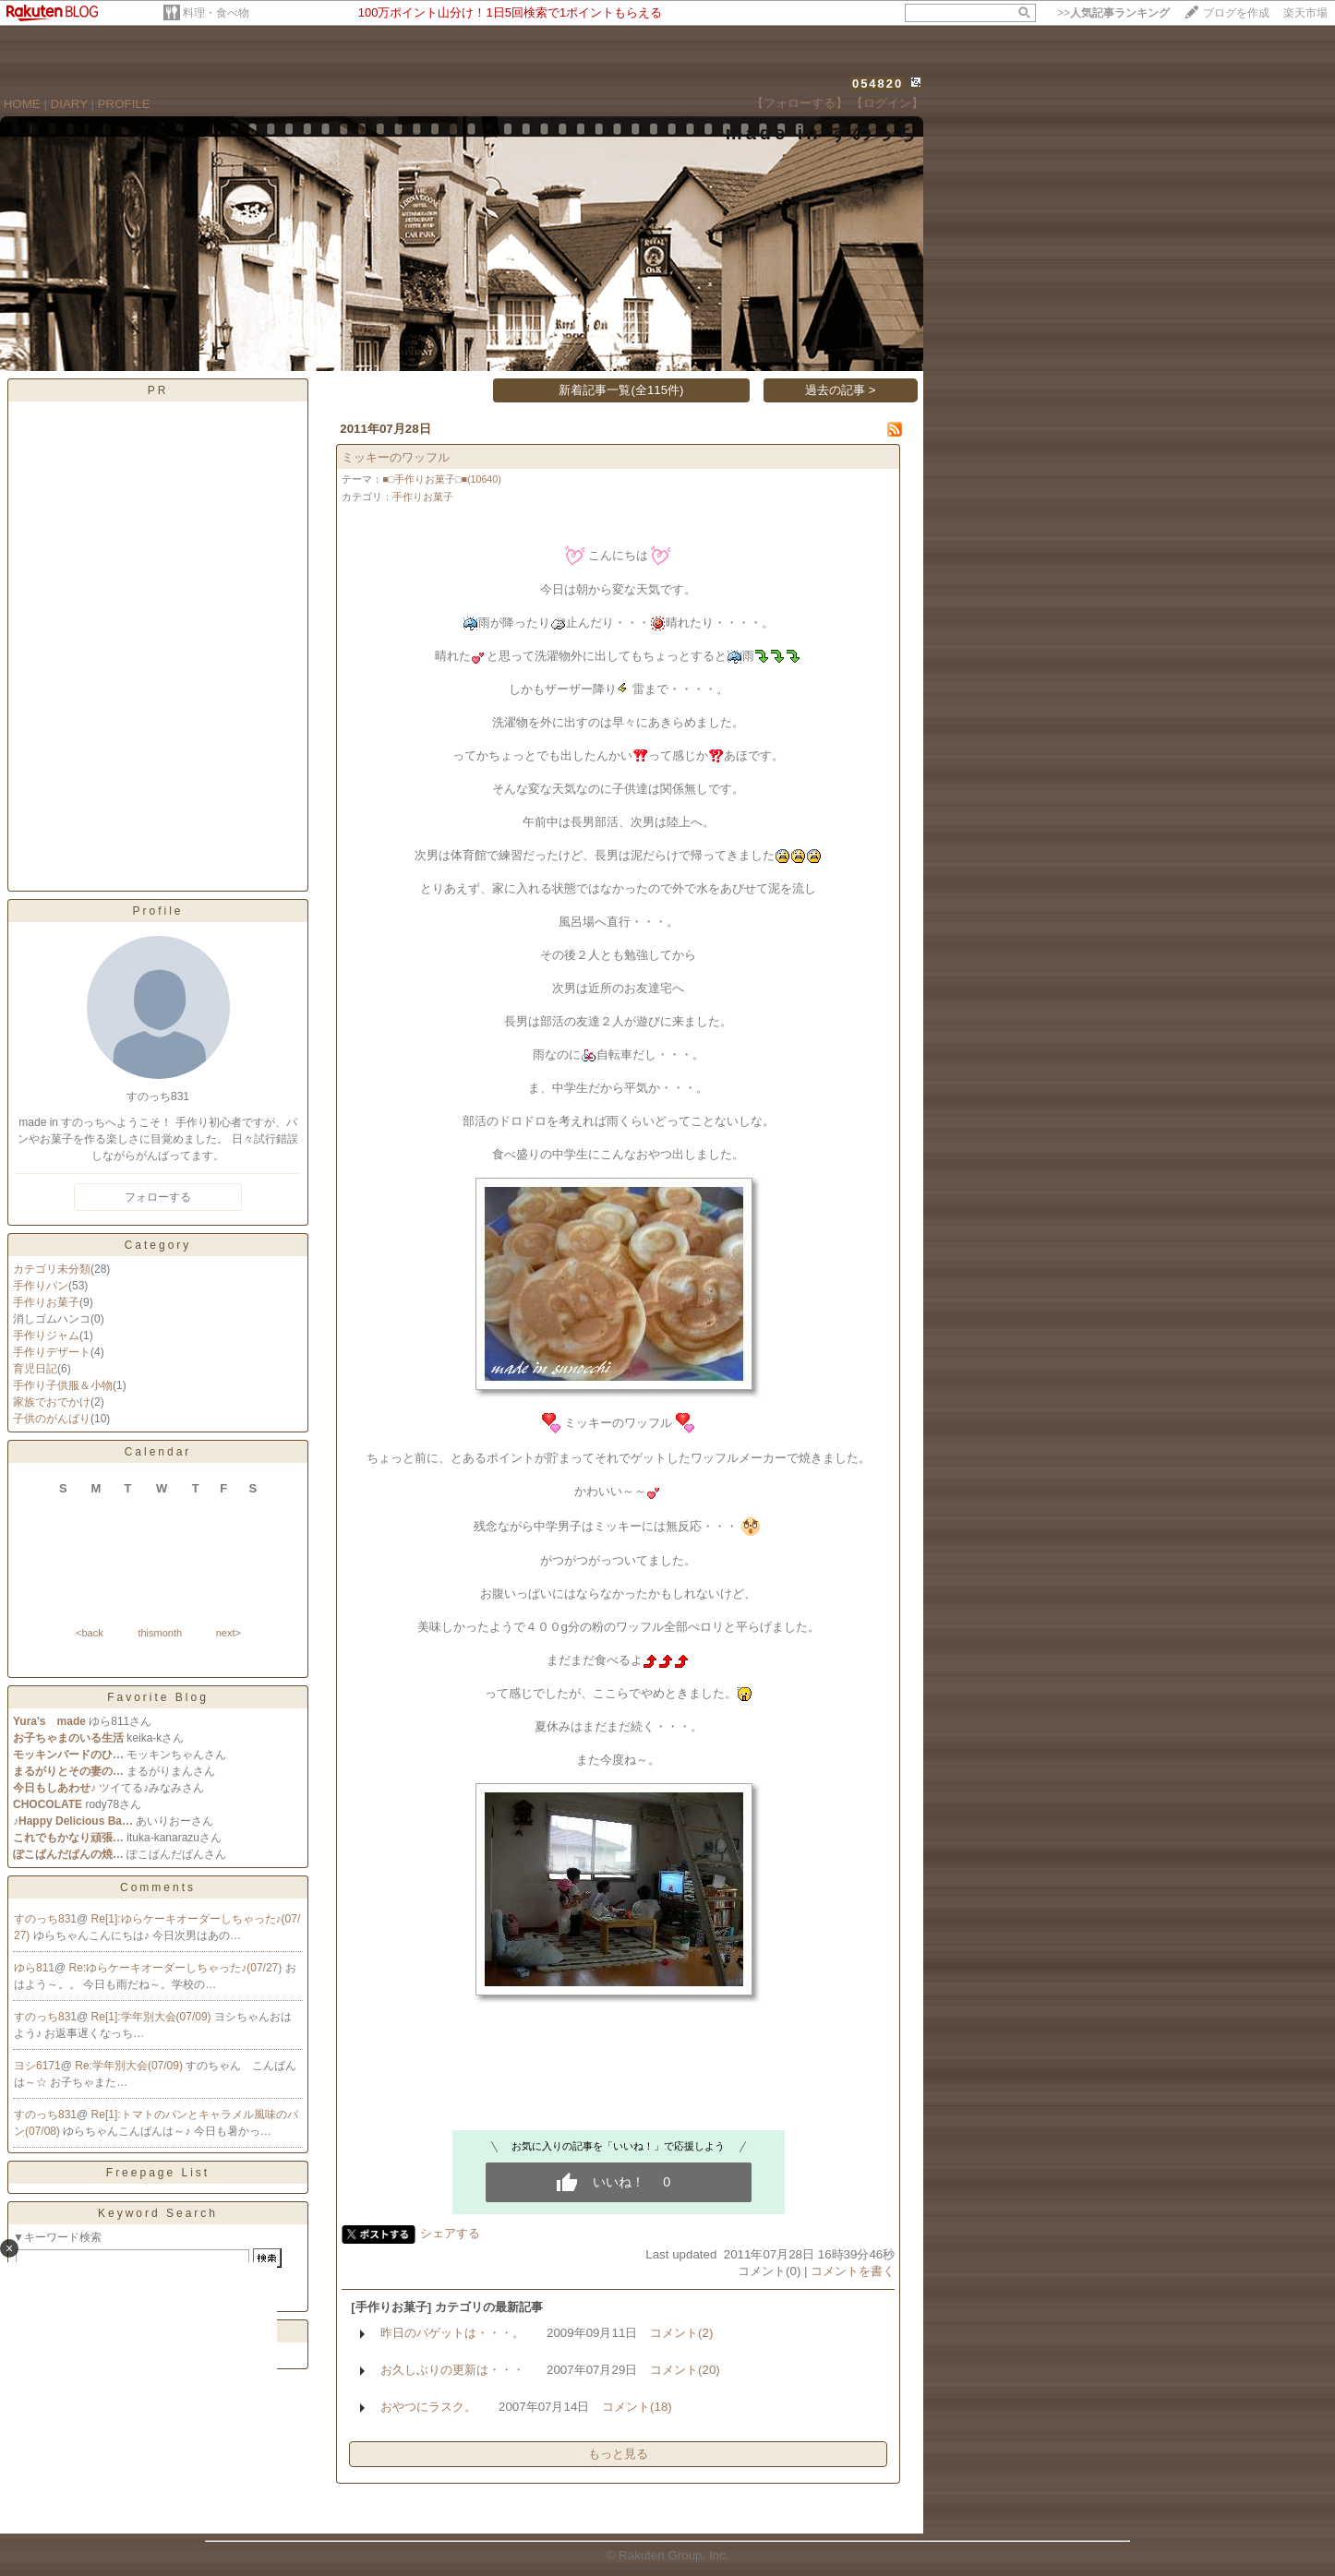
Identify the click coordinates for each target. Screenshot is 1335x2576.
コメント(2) (681, 2333)
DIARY (69, 104)
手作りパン (40, 1285)
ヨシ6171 (37, 2065)
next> (228, 1632)
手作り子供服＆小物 (63, 1385)
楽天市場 (1305, 12)
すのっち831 (45, 1918)
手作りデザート (51, 1352)
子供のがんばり (51, 1418)
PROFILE (124, 104)
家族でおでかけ (51, 1402)
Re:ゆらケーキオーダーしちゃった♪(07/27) (177, 1967)
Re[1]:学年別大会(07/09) (152, 2016)
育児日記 (35, 1368)
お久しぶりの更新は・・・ (452, 2370)
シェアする (450, 2233)
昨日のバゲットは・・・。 (452, 2333)
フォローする (158, 1197)
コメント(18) (637, 2407)
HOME (22, 104)
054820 (877, 83)
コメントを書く (853, 2271)
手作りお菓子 (46, 1302)
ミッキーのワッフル (396, 457)
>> (1113, 12)
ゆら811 (34, 1967)
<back (89, 1632)
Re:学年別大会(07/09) (130, 2065)
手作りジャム (46, 1335)
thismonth (160, 1632)
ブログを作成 (1236, 12)
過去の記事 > (840, 390)
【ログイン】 (887, 103)
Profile (157, 911)
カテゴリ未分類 (51, 1269)
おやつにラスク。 (428, 2407)
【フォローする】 (800, 103)
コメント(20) (685, 2370)
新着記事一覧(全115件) (621, 390)
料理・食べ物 (216, 12)
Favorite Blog (158, 1697)
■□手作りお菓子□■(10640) (441, 479)
